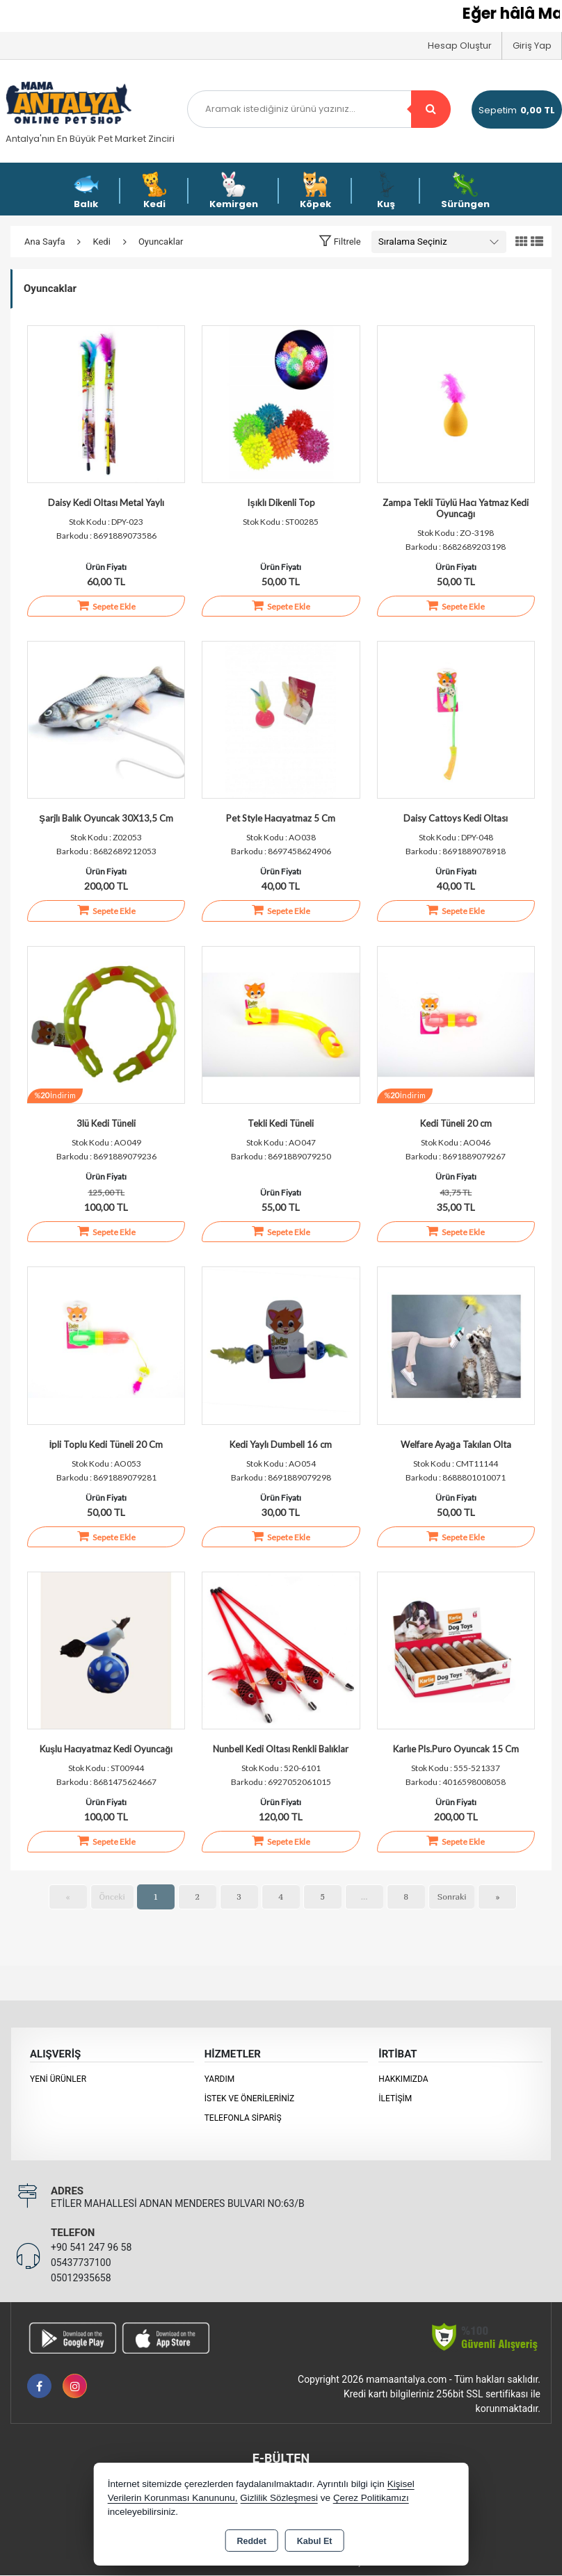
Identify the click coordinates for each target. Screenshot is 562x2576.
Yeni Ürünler (58, 2080)
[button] (340, 241)
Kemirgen (233, 191)
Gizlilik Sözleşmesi (279, 2498)
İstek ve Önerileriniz (249, 2099)
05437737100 (81, 2263)
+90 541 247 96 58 (91, 2247)
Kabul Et (314, 2541)
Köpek (315, 191)
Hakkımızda (403, 2080)
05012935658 (81, 2278)
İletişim (395, 2099)
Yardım (219, 2080)
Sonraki (452, 1897)
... (364, 1897)
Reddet (251, 2541)
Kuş (386, 191)
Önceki (112, 1897)
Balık (86, 191)
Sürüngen (465, 191)
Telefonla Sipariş (243, 2118)
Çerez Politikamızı (371, 2498)
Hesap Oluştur (460, 45)
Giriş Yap (532, 45)
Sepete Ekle (106, 605)
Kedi (154, 191)
